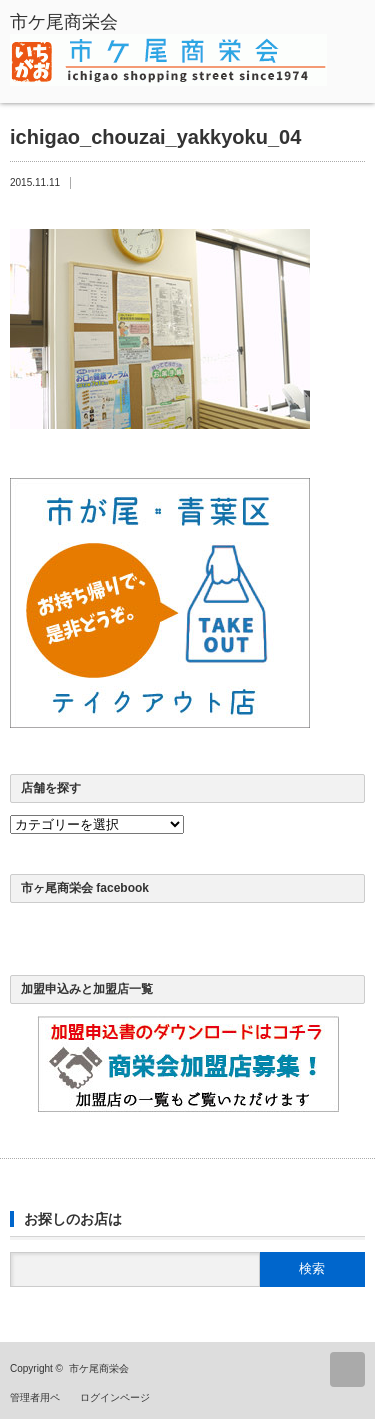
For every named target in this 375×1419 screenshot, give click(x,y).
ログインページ (115, 1397)
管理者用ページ (45, 1397)
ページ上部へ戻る (347, 1369)
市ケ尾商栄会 (99, 1368)
